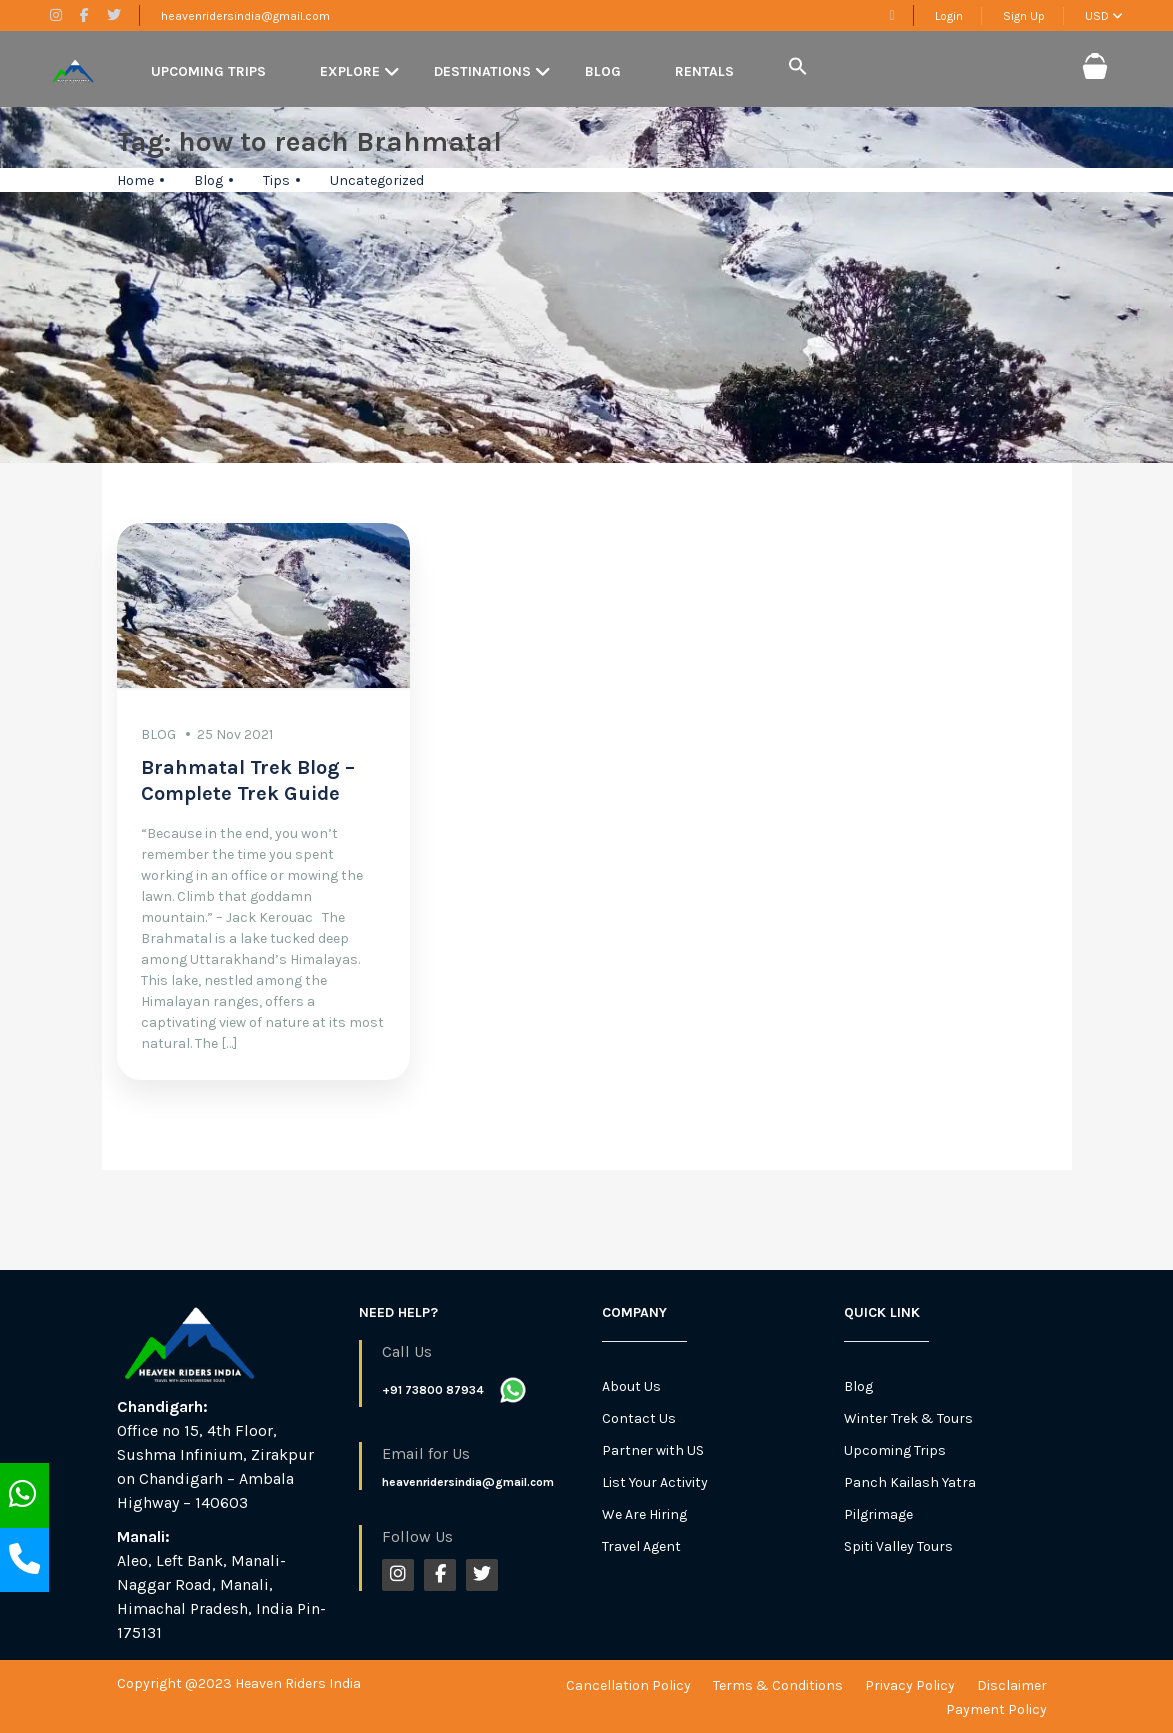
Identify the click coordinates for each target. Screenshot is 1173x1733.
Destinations (482, 71)
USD (1104, 16)
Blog (603, 71)
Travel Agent (641, 1546)
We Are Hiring (644, 1514)
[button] (798, 67)
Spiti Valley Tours (898, 1546)
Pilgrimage (878, 1514)
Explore (350, 71)
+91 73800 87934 (433, 1390)
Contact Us (639, 1418)
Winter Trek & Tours (908, 1418)
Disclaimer (1012, 1685)
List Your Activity (655, 1482)
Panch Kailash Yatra (910, 1482)
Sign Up (1024, 16)
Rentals (704, 71)
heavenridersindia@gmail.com (245, 16)
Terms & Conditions (778, 1685)
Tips (276, 180)
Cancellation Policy (628, 1685)
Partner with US (653, 1450)
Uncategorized (377, 180)
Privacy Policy (910, 1685)
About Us (631, 1386)
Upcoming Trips (208, 71)
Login (949, 16)
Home (135, 180)
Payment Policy (996, 1709)
